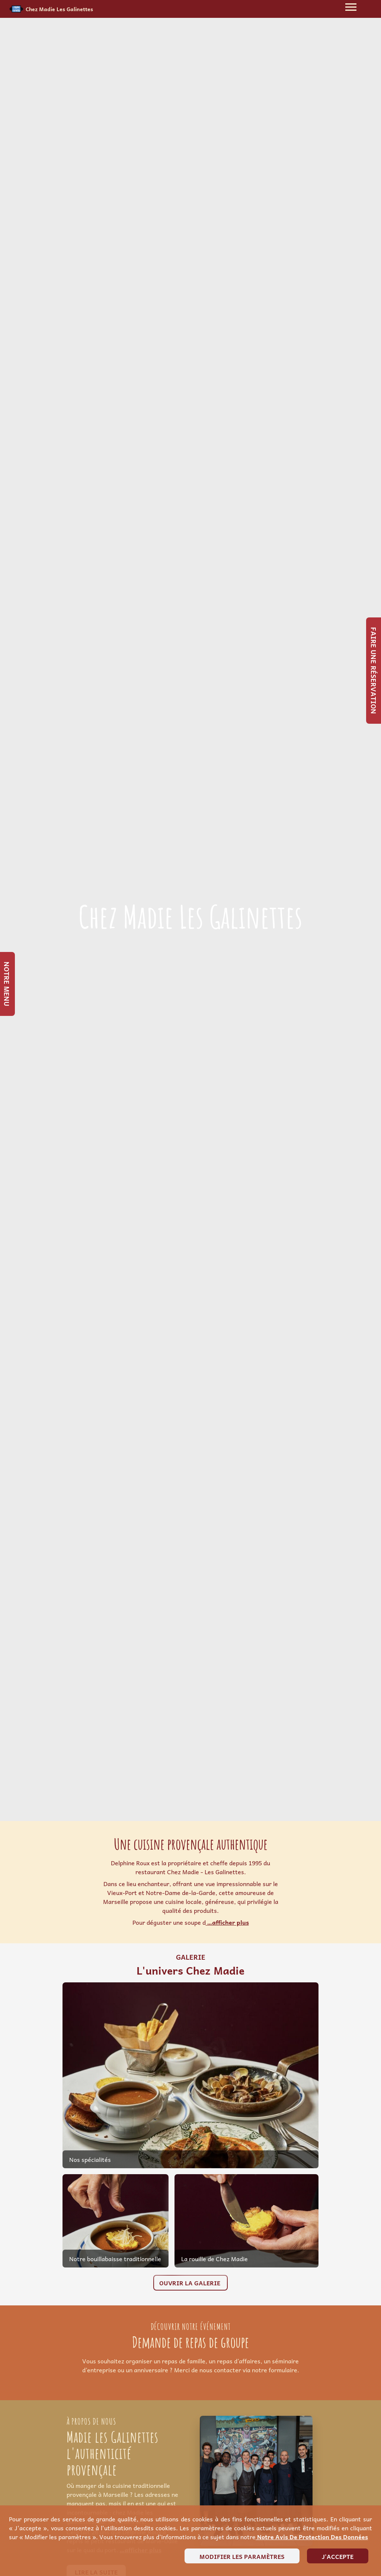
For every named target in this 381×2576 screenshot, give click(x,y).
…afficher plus (227, 1922)
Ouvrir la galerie (190, 2283)
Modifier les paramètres (242, 2556)
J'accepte (337, 2556)
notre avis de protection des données (312, 2536)
